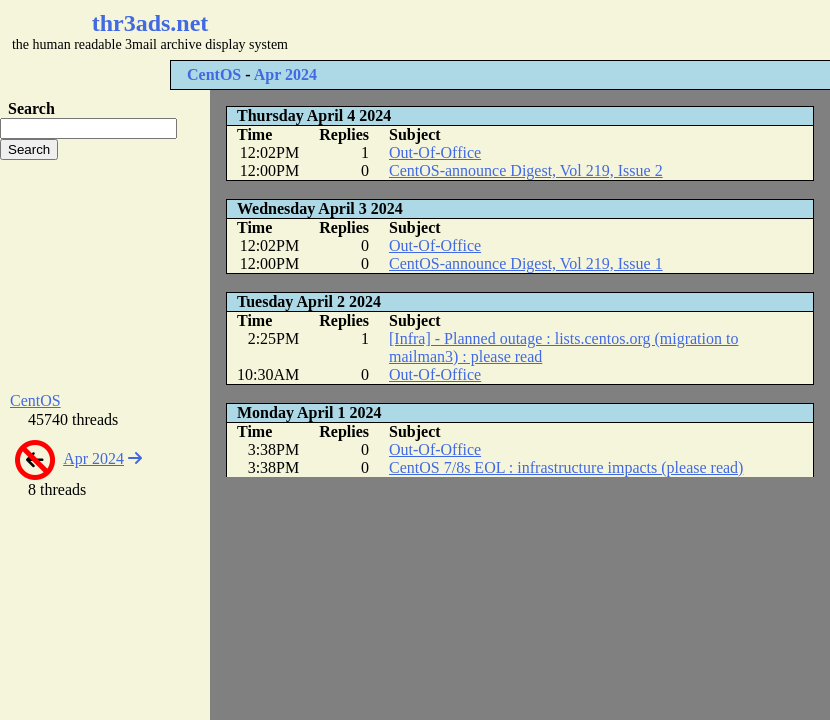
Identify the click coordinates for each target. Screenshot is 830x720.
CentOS (214, 74)
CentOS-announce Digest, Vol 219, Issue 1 (526, 263)
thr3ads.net (150, 23)
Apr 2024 (285, 74)
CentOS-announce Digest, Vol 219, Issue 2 (526, 170)
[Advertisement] (105, 276)
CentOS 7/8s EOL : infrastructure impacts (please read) (566, 467)
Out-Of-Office (435, 152)
